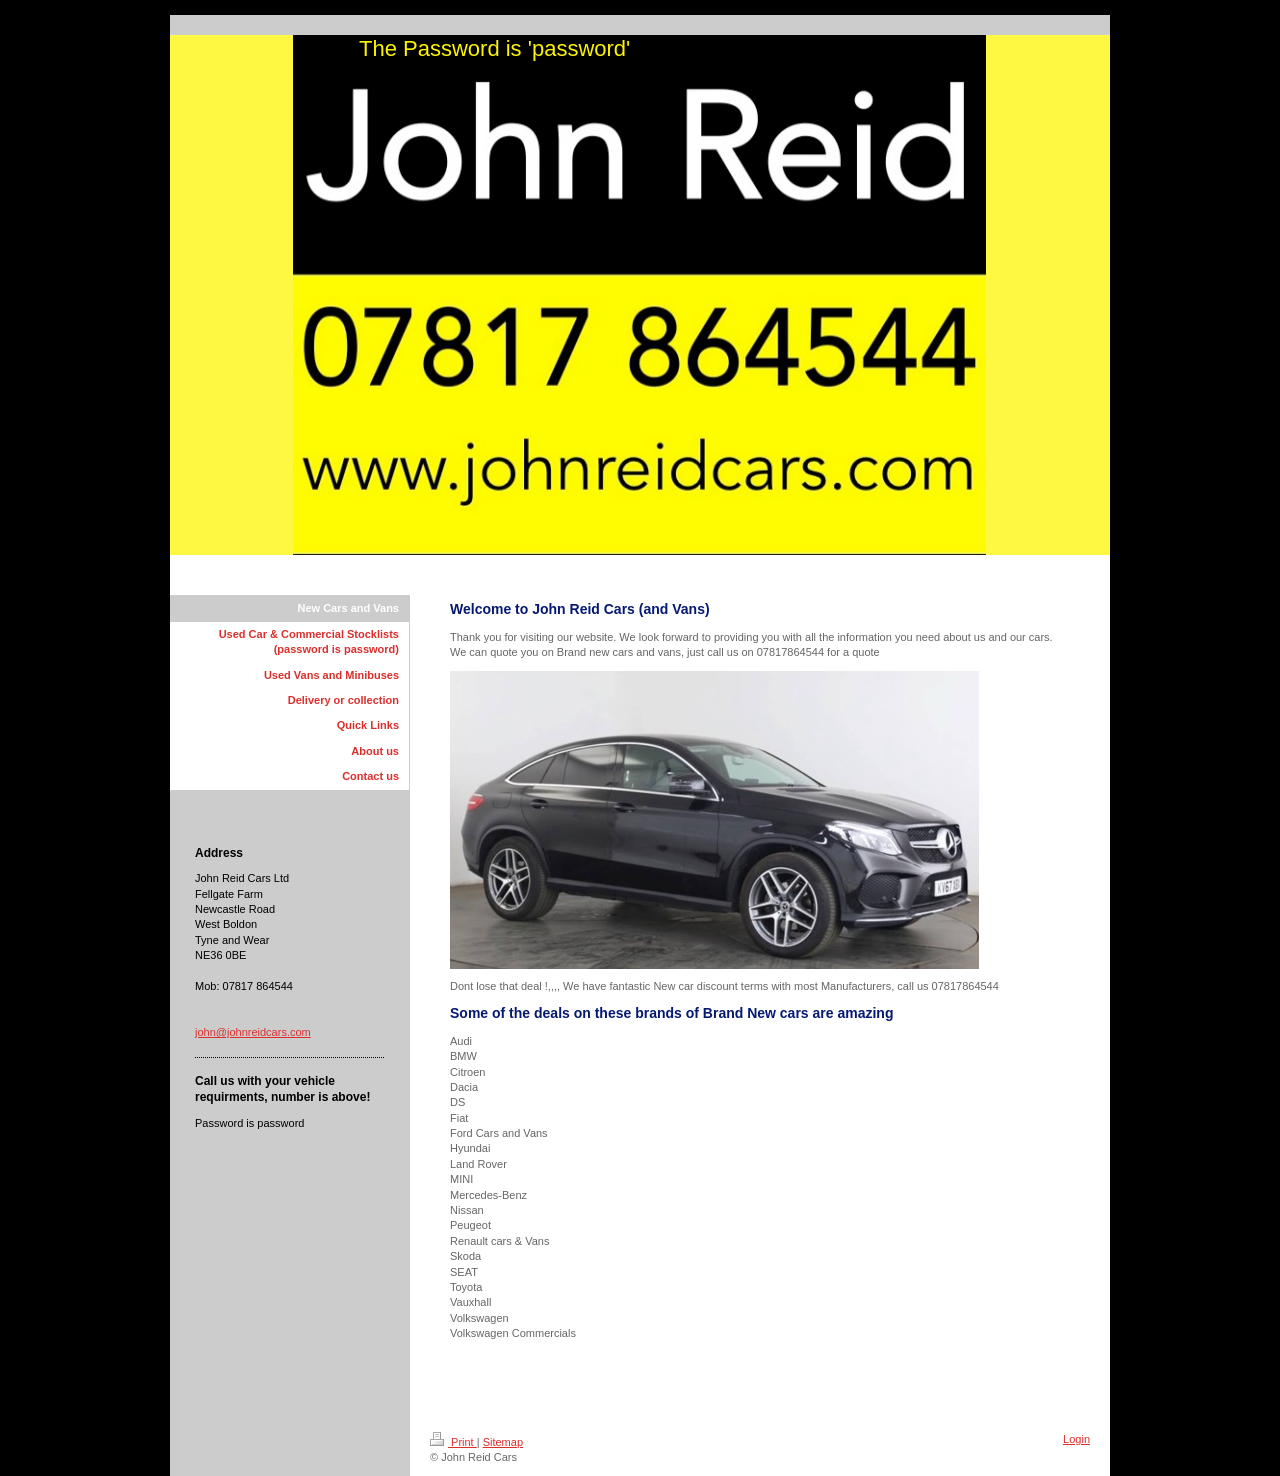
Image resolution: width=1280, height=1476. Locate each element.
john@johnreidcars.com (253, 1032)
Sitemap (503, 1442)
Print (453, 1442)
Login (1076, 1439)
